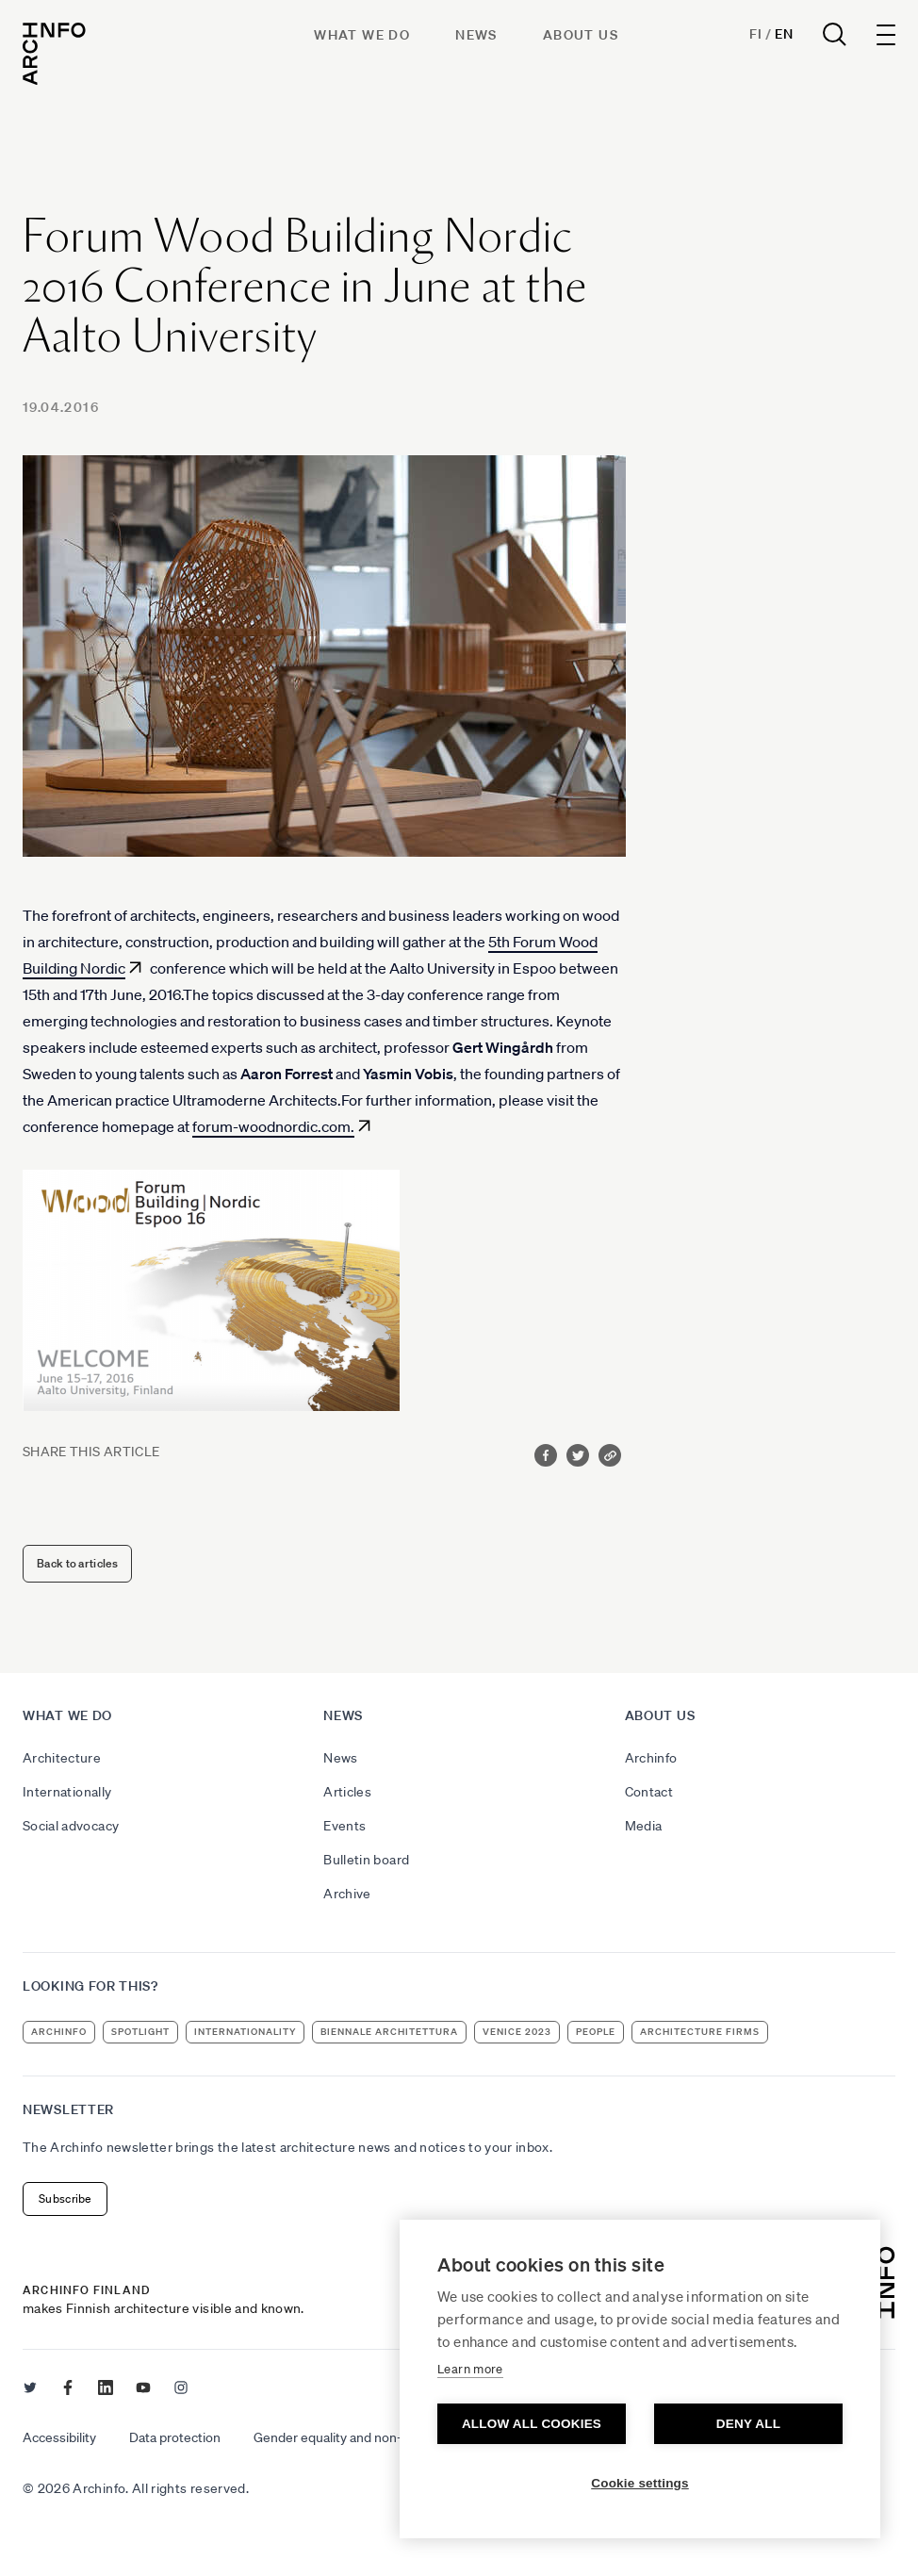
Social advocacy (71, 1825)
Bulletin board (366, 1859)
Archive (346, 1893)
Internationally (67, 1791)
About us (580, 34)
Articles (347, 1791)
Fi (755, 33)
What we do (362, 34)
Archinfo (651, 1757)
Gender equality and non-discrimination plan (382, 2437)
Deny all (748, 2424)
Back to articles (77, 1563)
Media (644, 1825)
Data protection (175, 2437)
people (595, 2032)
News (476, 34)
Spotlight (140, 2032)
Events (344, 1825)
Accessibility (59, 2437)
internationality (245, 2032)
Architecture (62, 1757)
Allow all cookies (531, 2424)
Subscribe (65, 2198)
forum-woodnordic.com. (273, 1126)
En (784, 33)
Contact (649, 1791)
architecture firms (700, 2032)
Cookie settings (640, 2483)
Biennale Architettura (389, 2032)
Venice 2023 (517, 2032)
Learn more (470, 2369)
